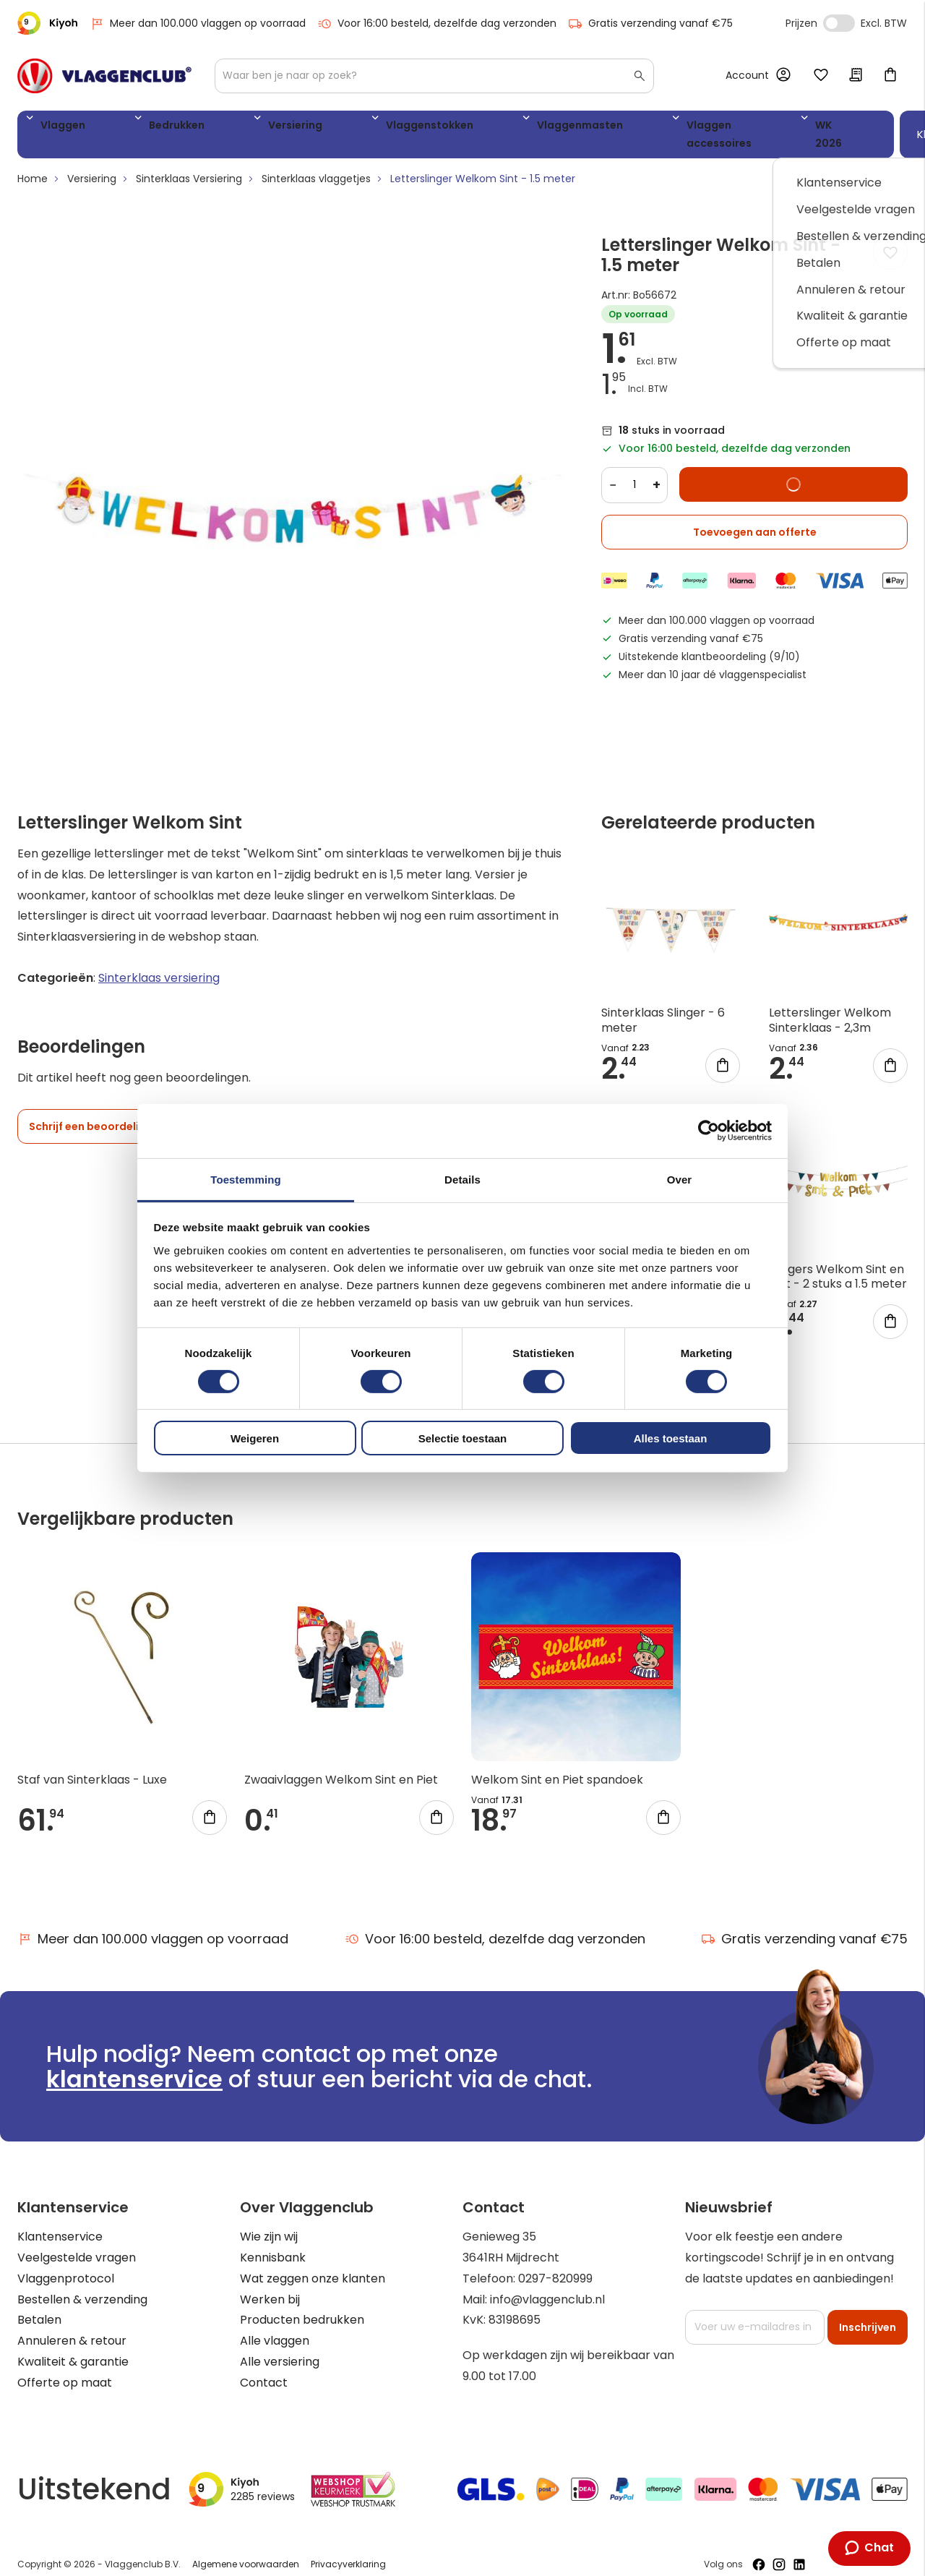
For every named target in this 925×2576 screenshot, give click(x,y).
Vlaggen (57, 127)
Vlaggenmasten (439, 127)
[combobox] (434, 76)
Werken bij (270, 2285)
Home (32, 165)
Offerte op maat (64, 2368)
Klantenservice (60, 2223)
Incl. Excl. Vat (839, 23)
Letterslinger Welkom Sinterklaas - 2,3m (830, 1006)
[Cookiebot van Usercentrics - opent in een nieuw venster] (708, 1131)
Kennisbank (273, 2243)
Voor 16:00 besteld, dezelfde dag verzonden (436, 23)
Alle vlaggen (274, 2327)
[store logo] (104, 76)
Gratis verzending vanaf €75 (650, 23)
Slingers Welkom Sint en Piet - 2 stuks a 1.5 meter (838, 1262)
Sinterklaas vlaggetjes (316, 165)
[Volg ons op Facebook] (759, 2550)
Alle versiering (279, 2348)
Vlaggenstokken (321, 127)
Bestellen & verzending (82, 2285)
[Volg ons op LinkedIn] (799, 2550)
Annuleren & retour (71, 2327)
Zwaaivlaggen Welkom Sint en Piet (341, 1766)
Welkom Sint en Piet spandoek (557, 1766)
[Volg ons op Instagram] (779, 2550)
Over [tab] (679, 1179)
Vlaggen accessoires (569, 127)
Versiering (221, 127)
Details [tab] (462, 1179)
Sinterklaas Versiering (189, 165)
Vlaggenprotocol (65, 2264)
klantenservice (134, 2065)
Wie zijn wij (269, 2223)
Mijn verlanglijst (821, 76)
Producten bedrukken (302, 2306)
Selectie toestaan (462, 1438)
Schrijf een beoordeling (90, 1112)
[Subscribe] (867, 2312)
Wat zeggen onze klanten (312, 2264)
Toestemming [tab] (245, 1179)
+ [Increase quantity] (657, 470)
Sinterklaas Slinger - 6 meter (663, 1006)
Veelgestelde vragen (76, 2243)
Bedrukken (137, 127)
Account (747, 75)
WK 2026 (678, 127)
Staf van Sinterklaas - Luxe (92, 1766)
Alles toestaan (670, 1438)
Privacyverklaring (348, 2550)
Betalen (39, 2306)
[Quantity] (634, 470)
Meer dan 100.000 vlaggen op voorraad (198, 23)
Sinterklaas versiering (159, 964)
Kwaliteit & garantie (73, 2348)
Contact (264, 2368)
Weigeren (255, 1438)
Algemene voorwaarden (245, 2550)
